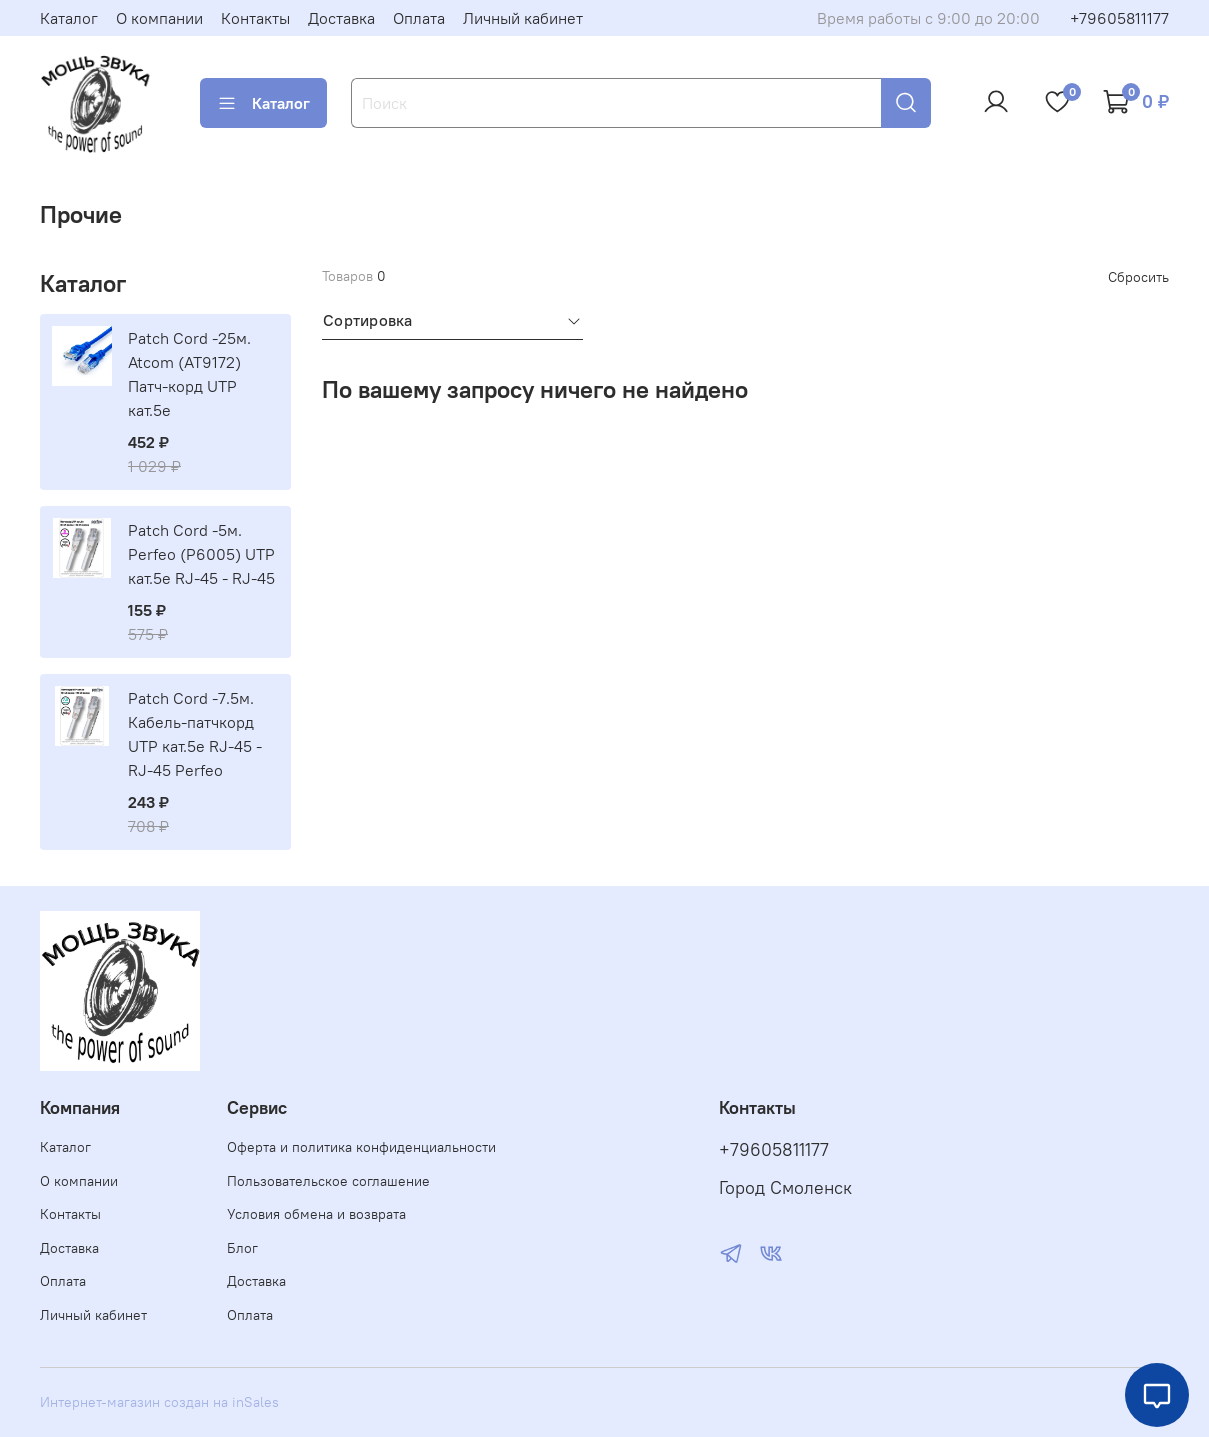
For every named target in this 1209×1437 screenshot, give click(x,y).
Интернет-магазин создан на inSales (159, 1402)
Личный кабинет (523, 18)
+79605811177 (1119, 18)
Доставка (341, 18)
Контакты (255, 18)
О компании (159, 18)
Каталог (69, 18)
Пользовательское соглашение (328, 1181)
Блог (242, 1248)
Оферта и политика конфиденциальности (361, 1147)
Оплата (419, 18)
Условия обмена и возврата (316, 1214)
